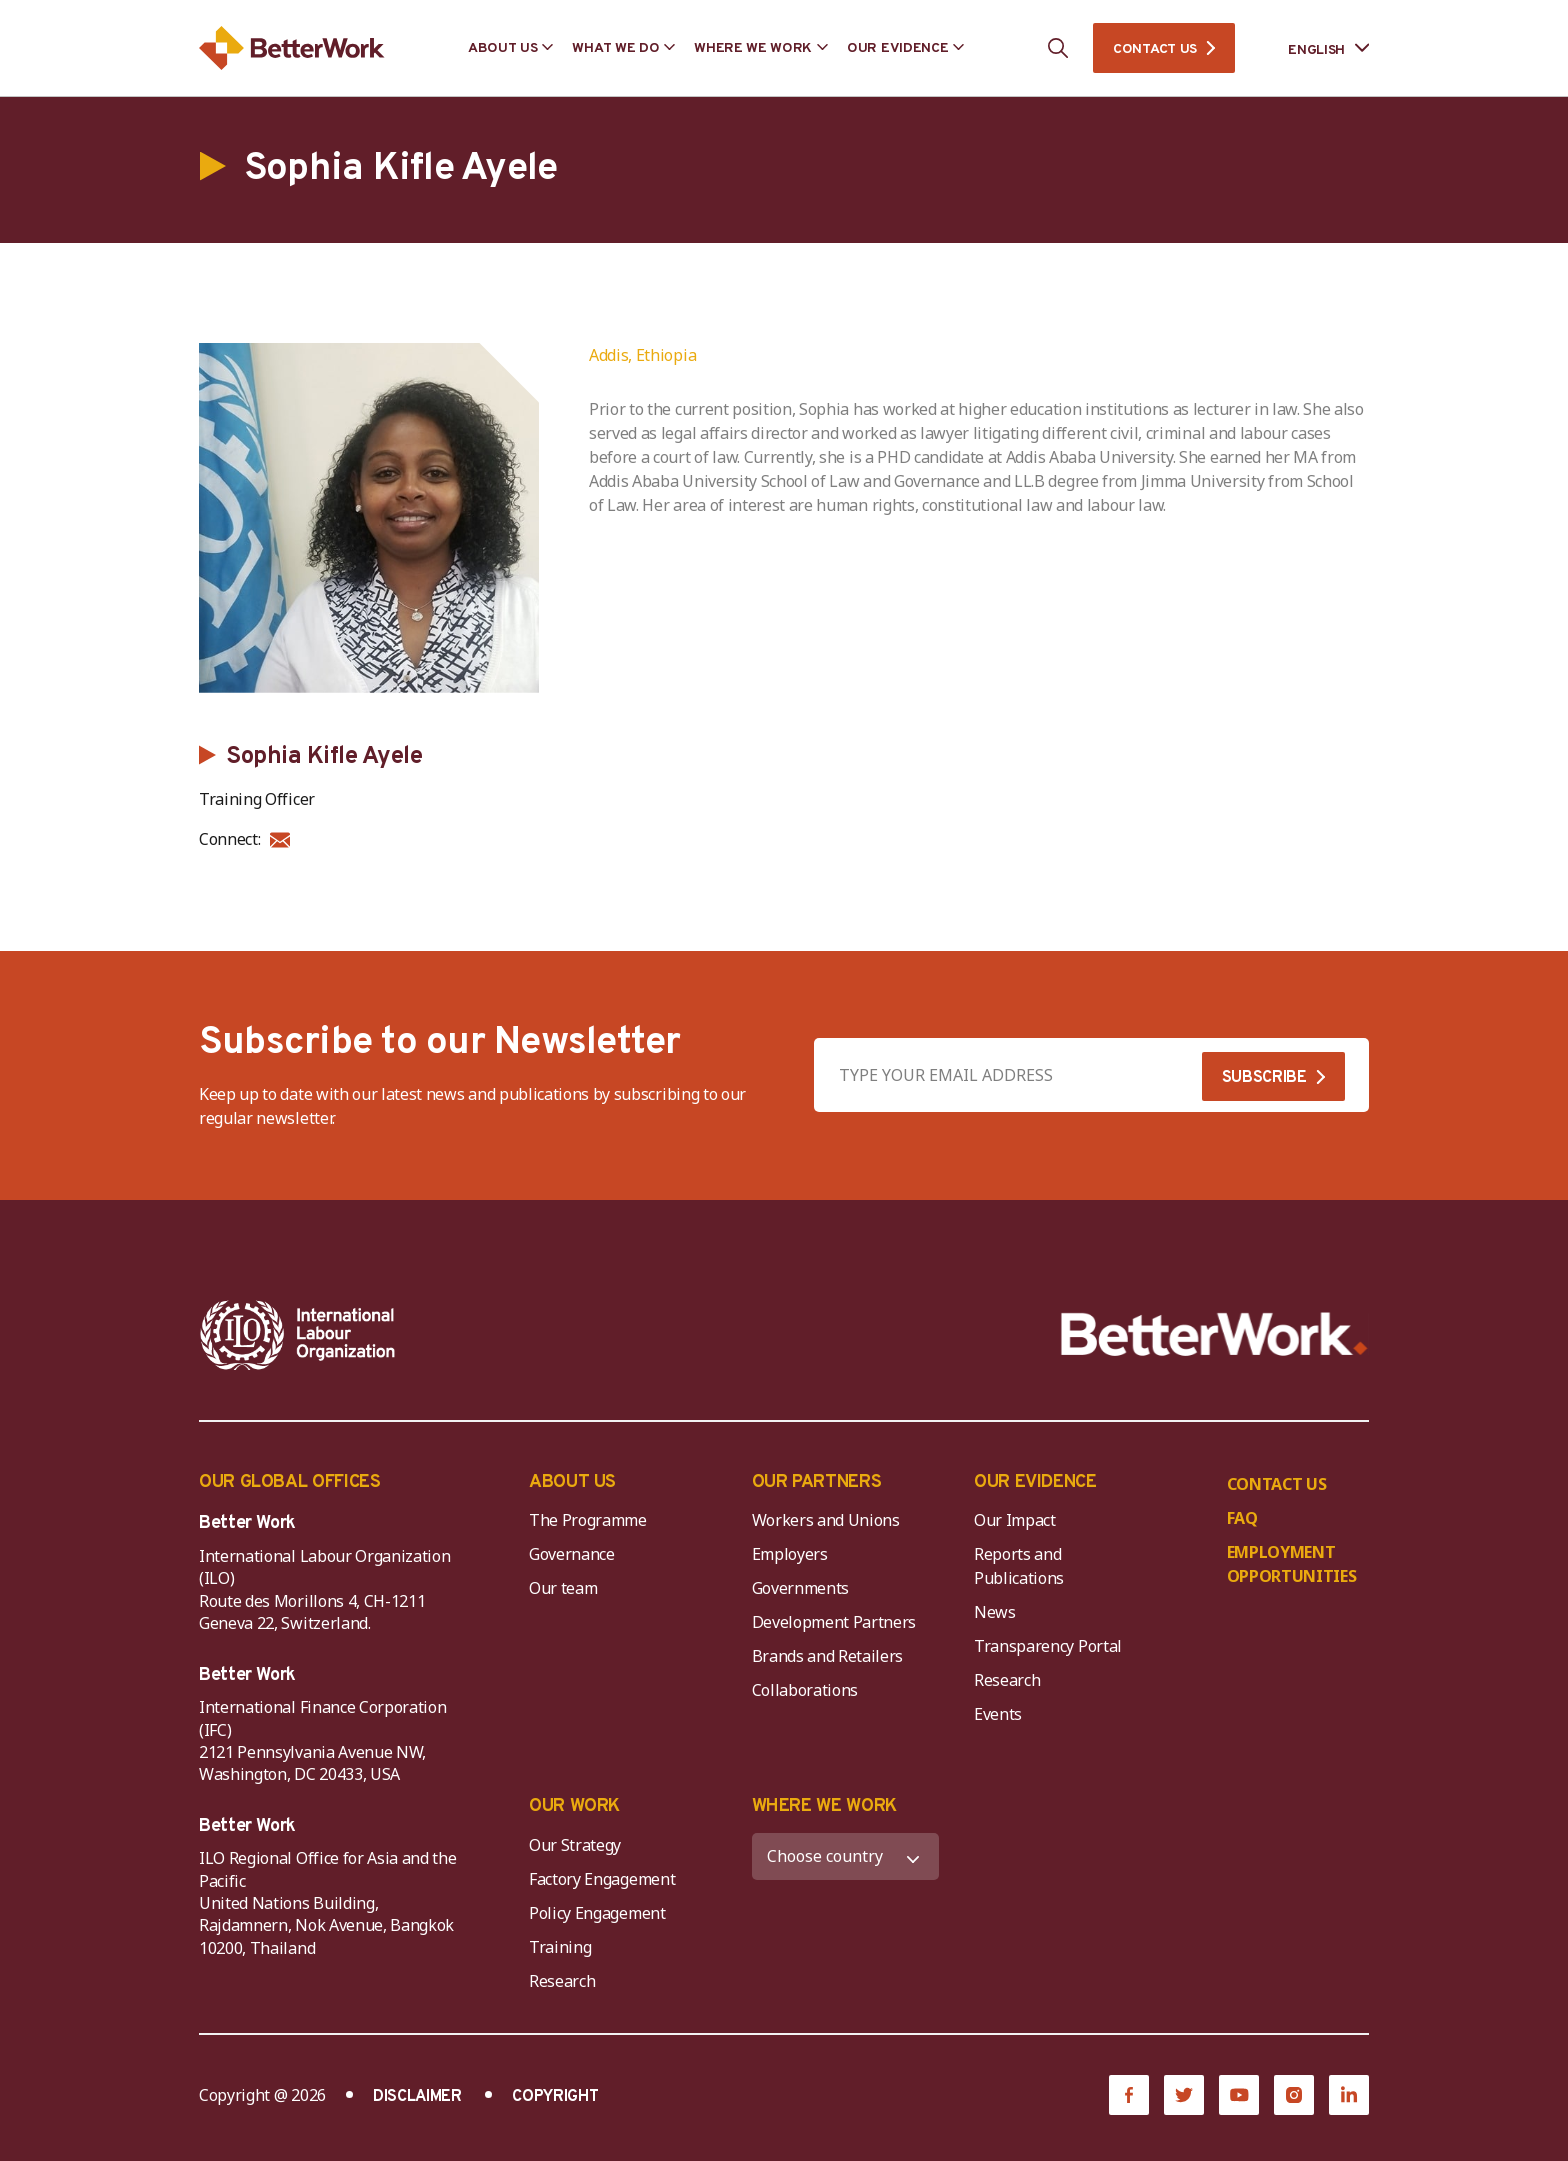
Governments (800, 1588)
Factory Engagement (602, 1879)
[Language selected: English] (1314, 48)
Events (998, 1714)
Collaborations (805, 1690)
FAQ (1242, 1518)
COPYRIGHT (555, 2097)
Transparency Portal (1048, 1646)
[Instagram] (1294, 2095)
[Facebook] (1129, 2095)
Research (1007, 1680)
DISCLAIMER (417, 2097)
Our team (563, 1588)
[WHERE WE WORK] (846, 1856)
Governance (572, 1554)
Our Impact (1015, 1520)
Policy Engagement (601, 1913)
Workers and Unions (826, 1520)
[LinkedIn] (1349, 2095)
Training (560, 1947)
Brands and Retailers (828, 1656)
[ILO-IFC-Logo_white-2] (298, 1335)
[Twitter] (1184, 2095)
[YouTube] (1239, 2095)
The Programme (588, 1520)
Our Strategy (575, 1845)
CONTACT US (1155, 49)
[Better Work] (1214, 1334)
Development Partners (834, 1622)
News (995, 1612)
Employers (790, 1554)
